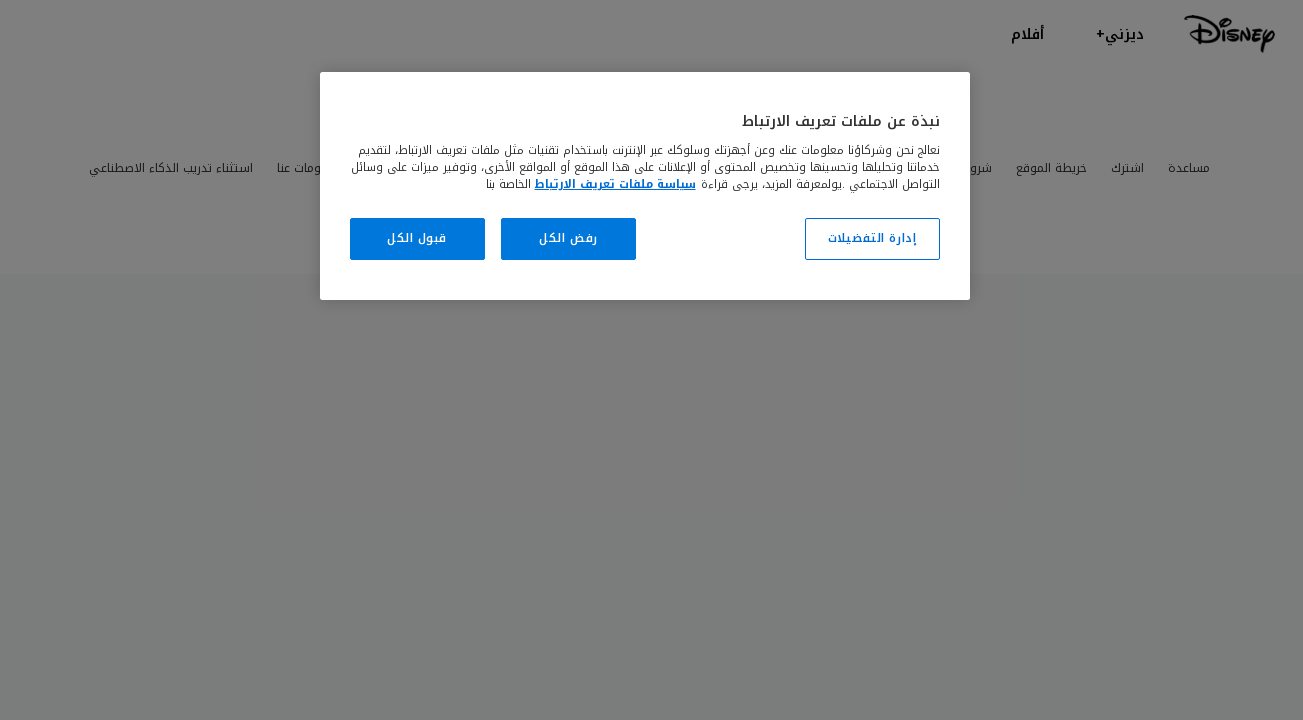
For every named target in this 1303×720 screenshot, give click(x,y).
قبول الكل (417, 238)
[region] (645, 186)
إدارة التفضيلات (872, 238)
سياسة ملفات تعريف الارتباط (615, 184)
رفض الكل (568, 238)
